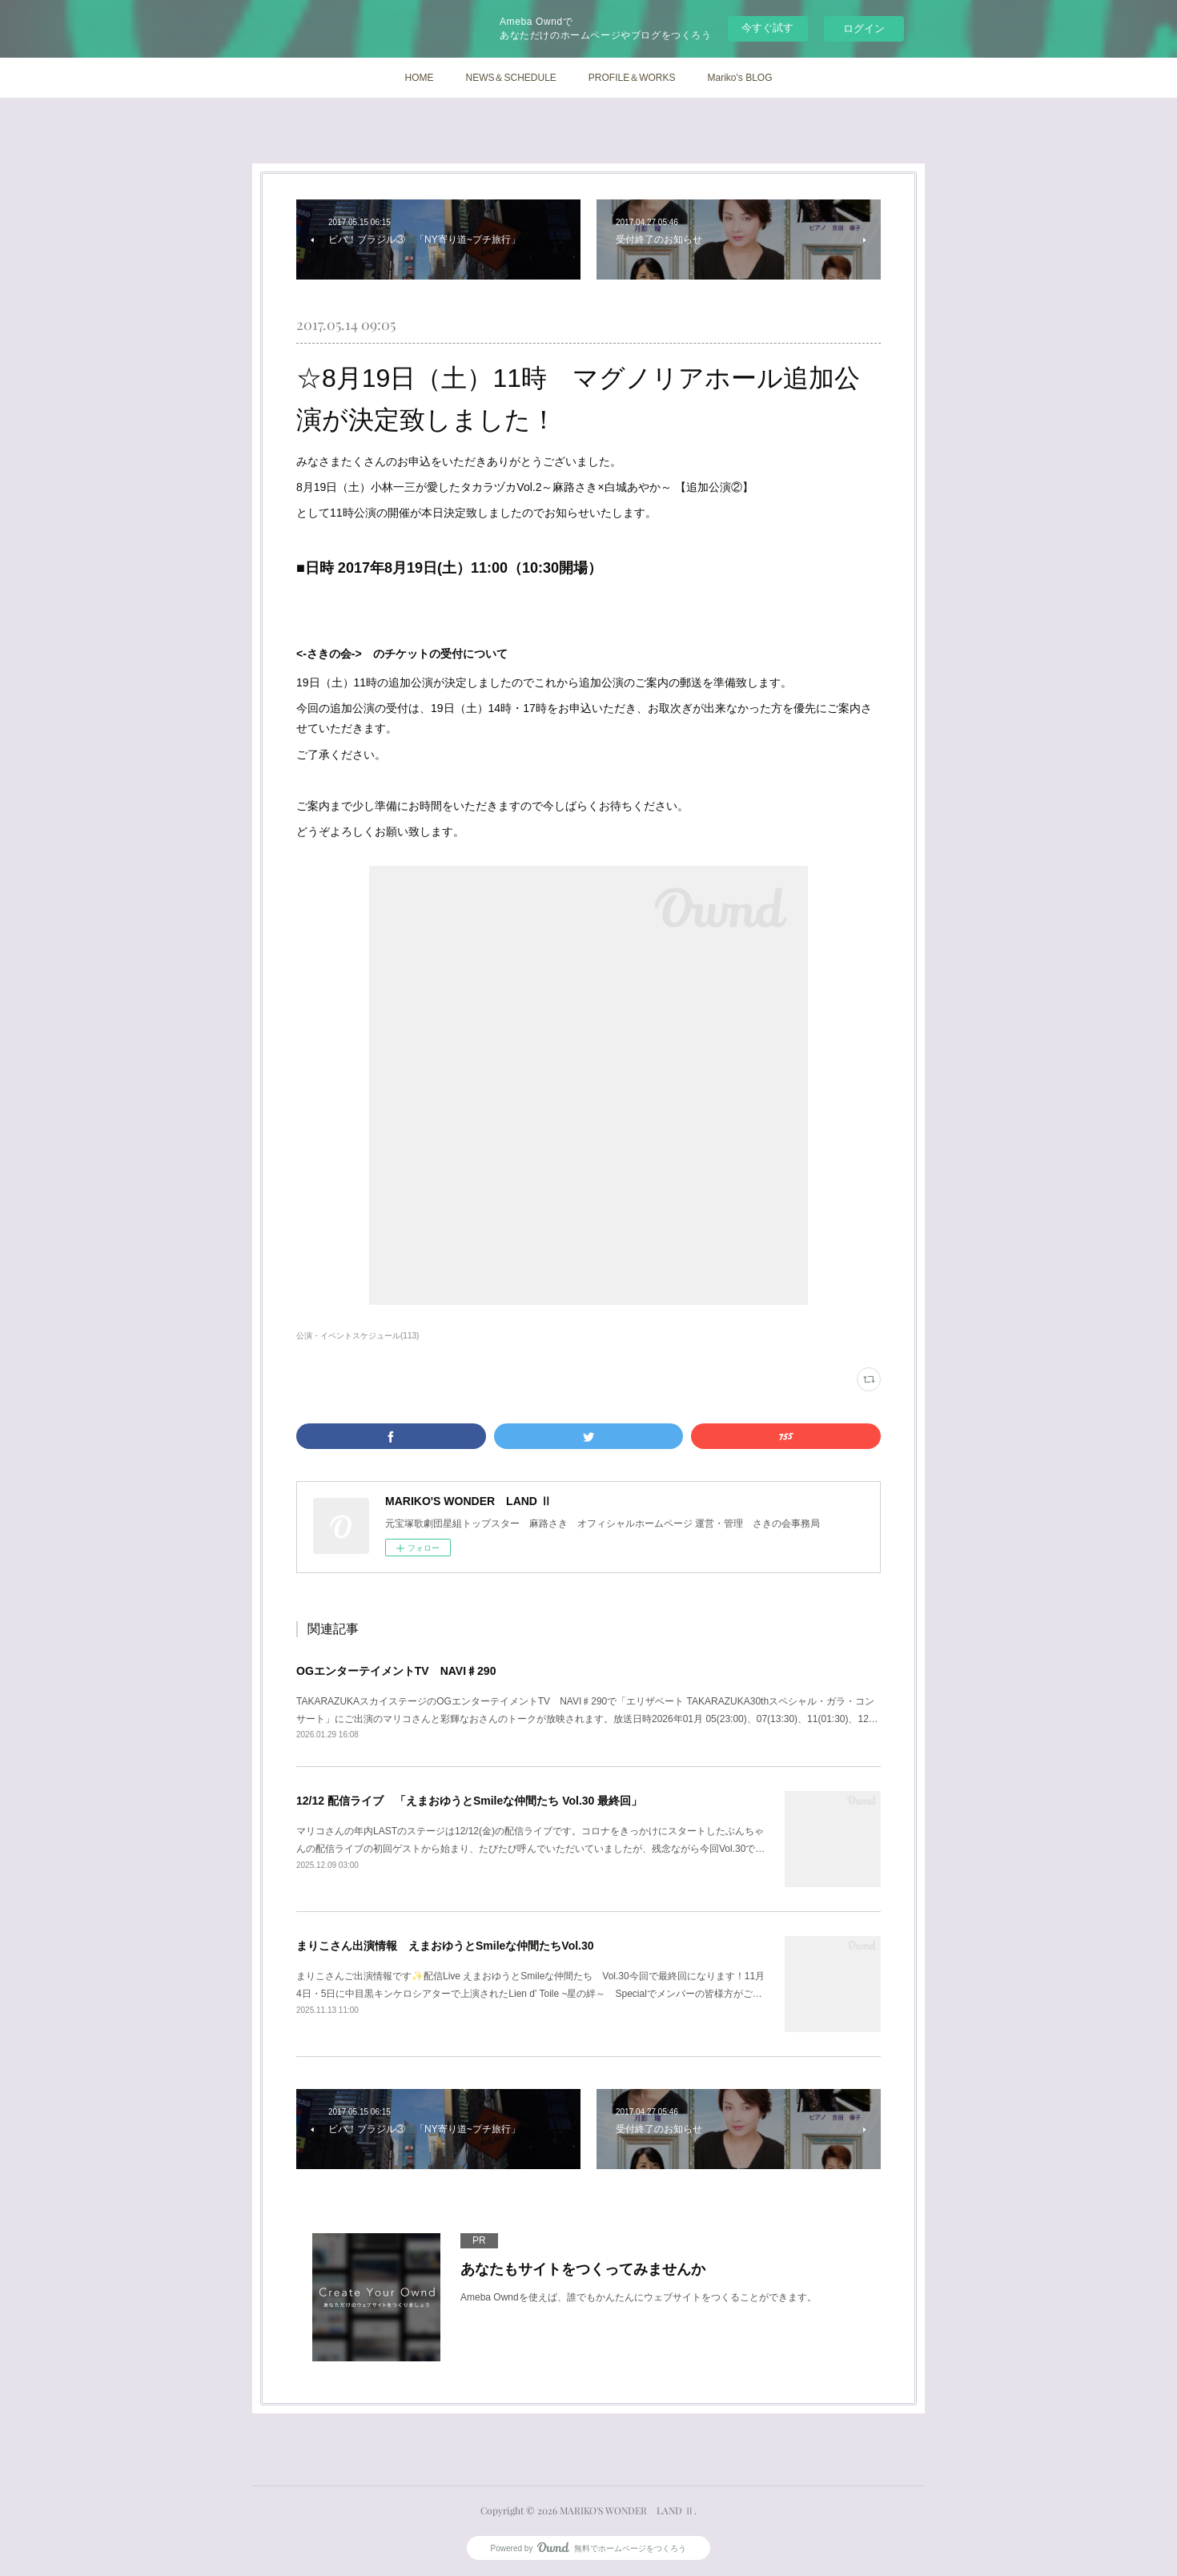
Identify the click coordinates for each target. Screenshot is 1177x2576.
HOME (418, 77)
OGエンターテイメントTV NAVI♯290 (396, 1670)
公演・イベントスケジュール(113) (357, 1335)
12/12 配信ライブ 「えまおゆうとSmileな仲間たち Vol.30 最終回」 (469, 1800)
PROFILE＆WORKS (632, 77)
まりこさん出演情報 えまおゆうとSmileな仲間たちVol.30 (445, 1945)
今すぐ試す (767, 28)
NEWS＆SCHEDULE (510, 77)
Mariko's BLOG (740, 77)
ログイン (864, 28)
